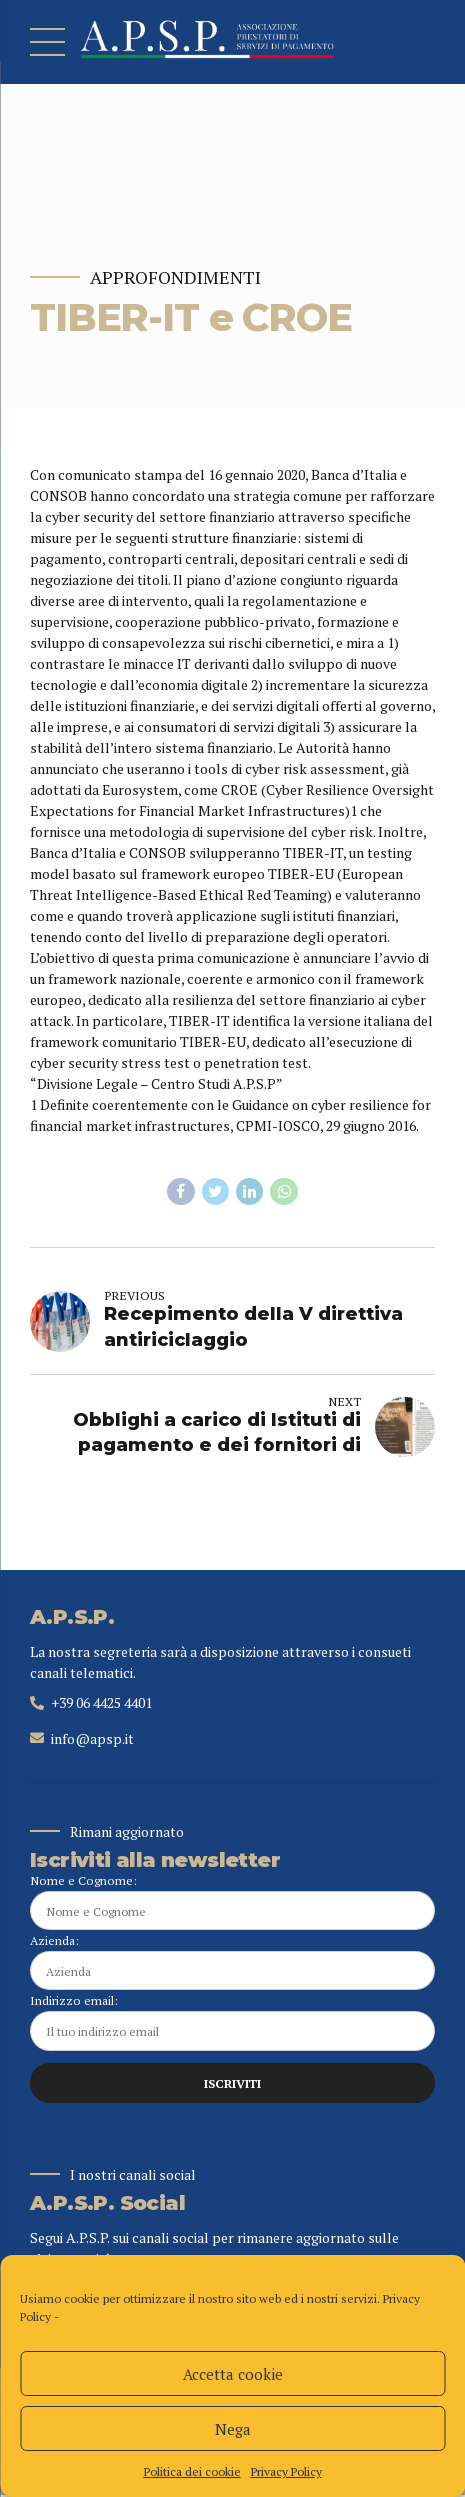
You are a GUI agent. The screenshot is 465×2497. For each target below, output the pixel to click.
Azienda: (232, 1962)
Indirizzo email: (232, 2023)
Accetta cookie (233, 2374)
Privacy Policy (286, 2471)
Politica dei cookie (192, 2471)
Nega (233, 2429)
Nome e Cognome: (232, 1901)
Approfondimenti (175, 277)
